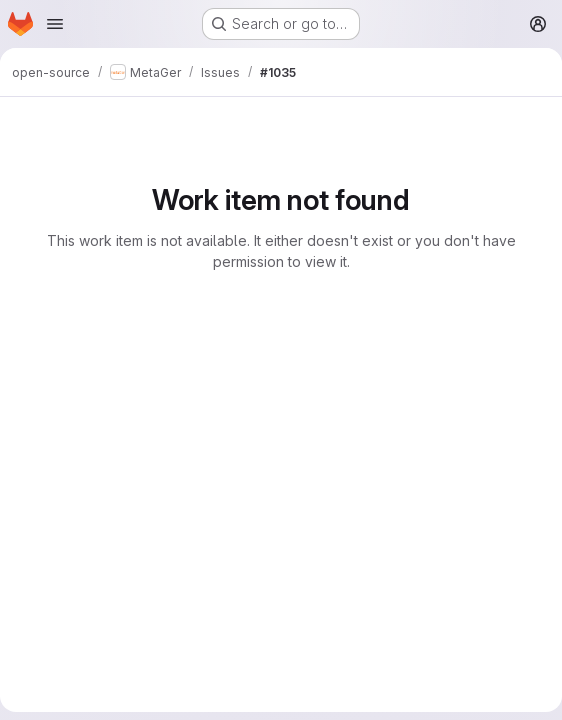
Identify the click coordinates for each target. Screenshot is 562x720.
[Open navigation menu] (55, 24)
